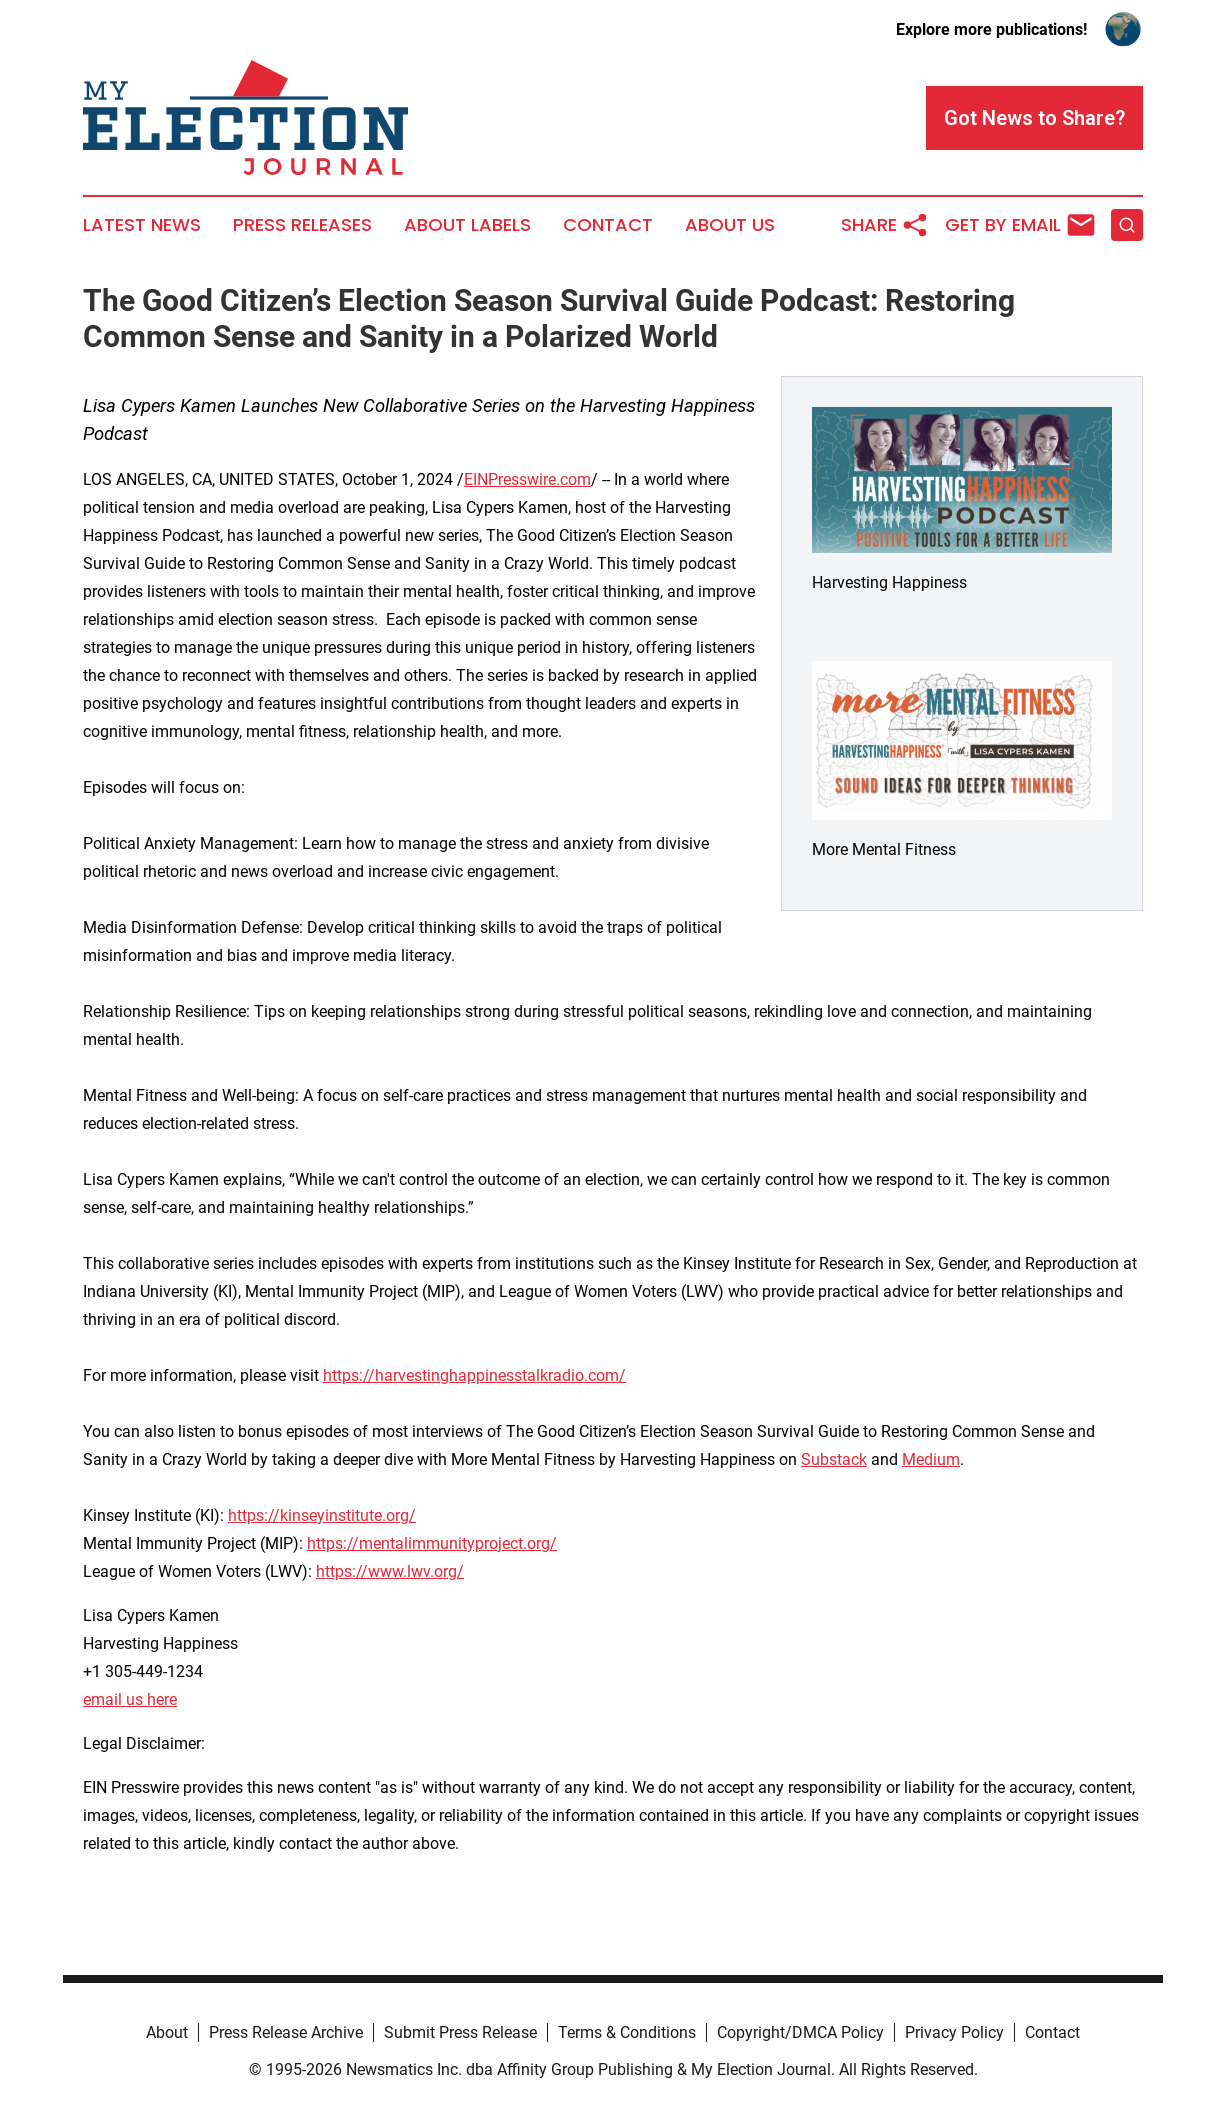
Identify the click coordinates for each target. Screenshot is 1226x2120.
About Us (730, 225)
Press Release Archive (286, 2032)
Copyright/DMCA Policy (800, 2032)
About (167, 2032)
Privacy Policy (954, 2032)
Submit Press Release (460, 2032)
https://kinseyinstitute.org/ (322, 1515)
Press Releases (302, 225)
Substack (834, 1459)
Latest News (142, 225)
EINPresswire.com (527, 479)
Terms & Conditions (627, 2032)
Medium (931, 1459)
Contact (608, 225)
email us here (130, 1699)
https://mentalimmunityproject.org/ (432, 1543)
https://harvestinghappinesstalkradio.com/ (474, 1375)
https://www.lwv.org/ (390, 1571)
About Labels (467, 225)
